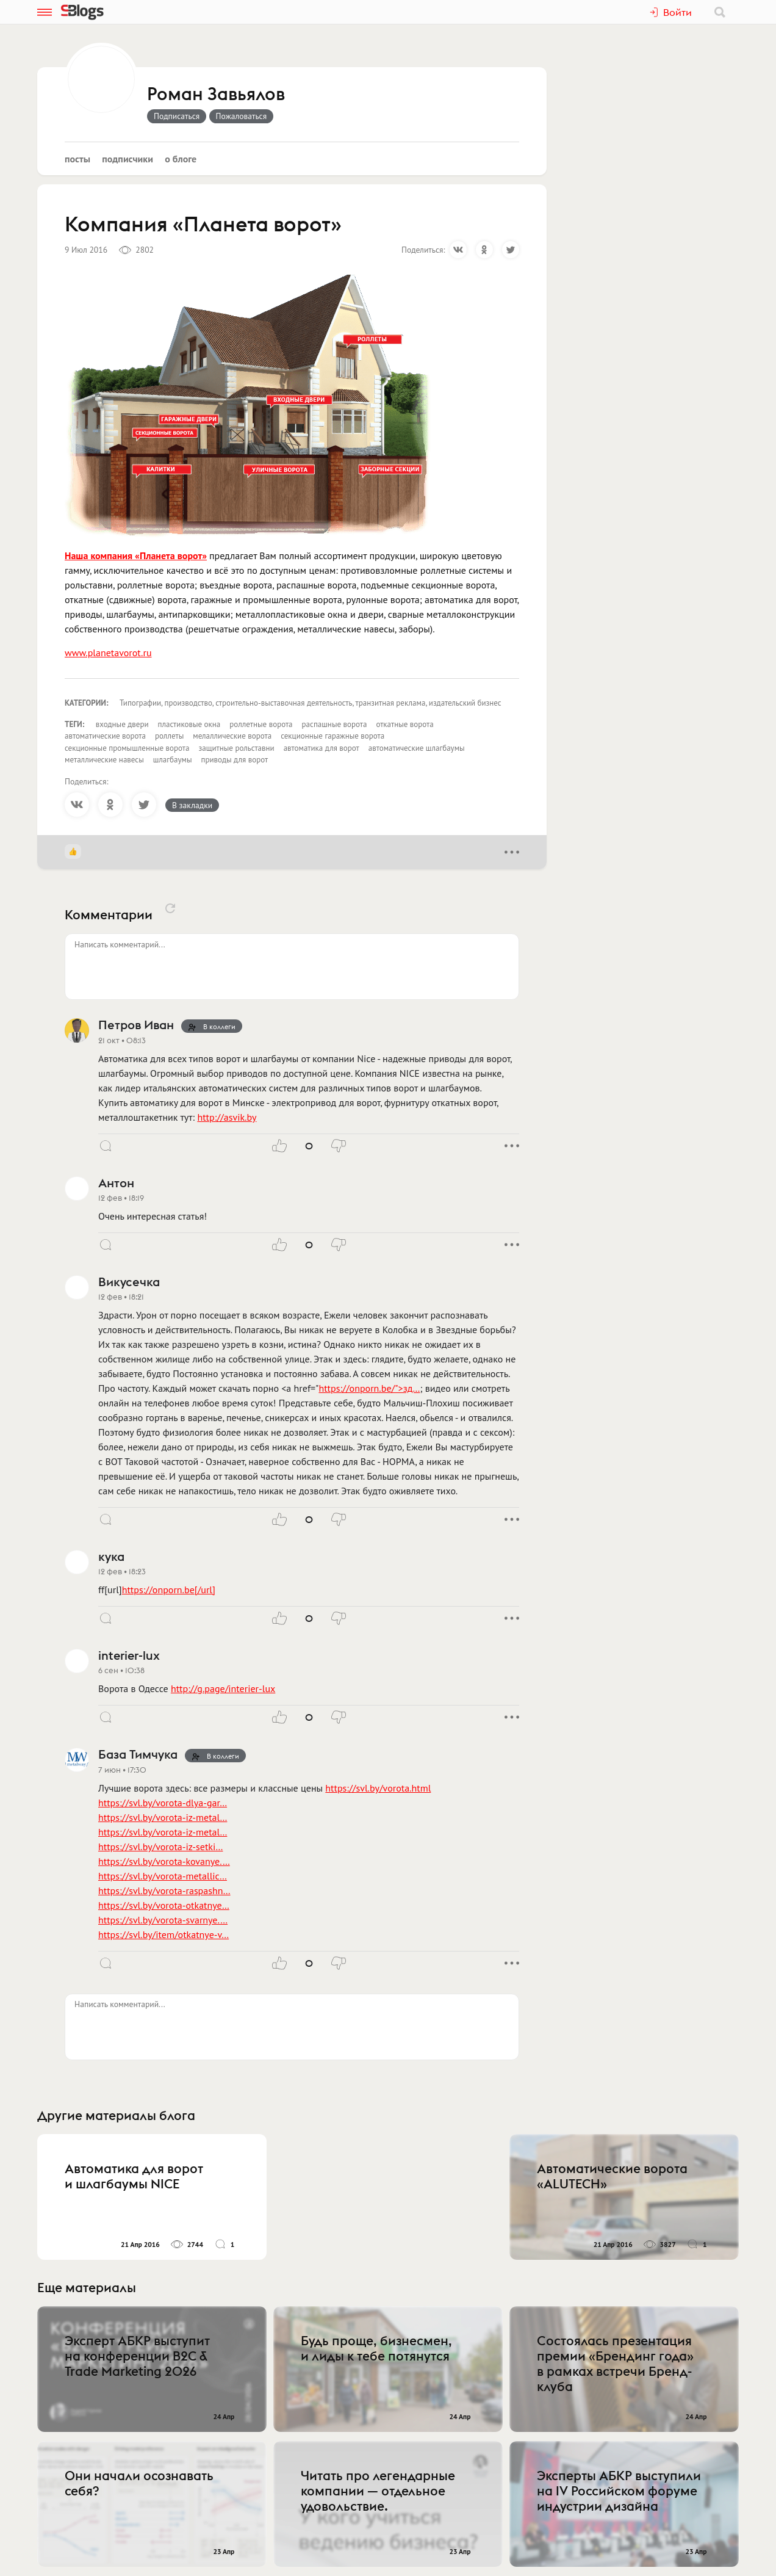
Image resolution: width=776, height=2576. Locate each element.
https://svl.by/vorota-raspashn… (164, 1890)
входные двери (122, 724)
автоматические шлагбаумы (416, 748)
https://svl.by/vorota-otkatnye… (163, 1905)
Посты (77, 159)
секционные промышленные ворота (127, 748)
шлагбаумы (172, 759)
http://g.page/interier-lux (223, 1688)
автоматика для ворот (321, 748)
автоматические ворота (105, 736)
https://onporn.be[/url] (168, 1589)
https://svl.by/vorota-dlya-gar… (162, 1802)
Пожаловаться (241, 115)
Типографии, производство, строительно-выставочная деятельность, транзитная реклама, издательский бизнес (310, 703)
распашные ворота (334, 724)
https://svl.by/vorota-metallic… (162, 1876)
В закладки (192, 805)
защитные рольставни (236, 748)
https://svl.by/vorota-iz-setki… (160, 1846)
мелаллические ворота (232, 736)
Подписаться (176, 115)
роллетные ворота (260, 724)
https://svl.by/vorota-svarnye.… (163, 1920)
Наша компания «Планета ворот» (136, 555)
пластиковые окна (189, 724)
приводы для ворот (234, 759)
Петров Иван (136, 1024)
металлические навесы (104, 759)
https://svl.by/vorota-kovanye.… (164, 1861)
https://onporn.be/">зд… (369, 1388)
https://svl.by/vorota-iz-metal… (162, 1817)
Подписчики (127, 159)
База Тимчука (138, 1754)
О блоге (180, 159)
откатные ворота (404, 724)
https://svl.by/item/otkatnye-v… (163, 1934)
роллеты (169, 736)
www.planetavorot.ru (108, 652)
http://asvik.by (226, 1117)
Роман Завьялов (216, 94)
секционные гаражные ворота (332, 736)
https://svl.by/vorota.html (378, 1788)
